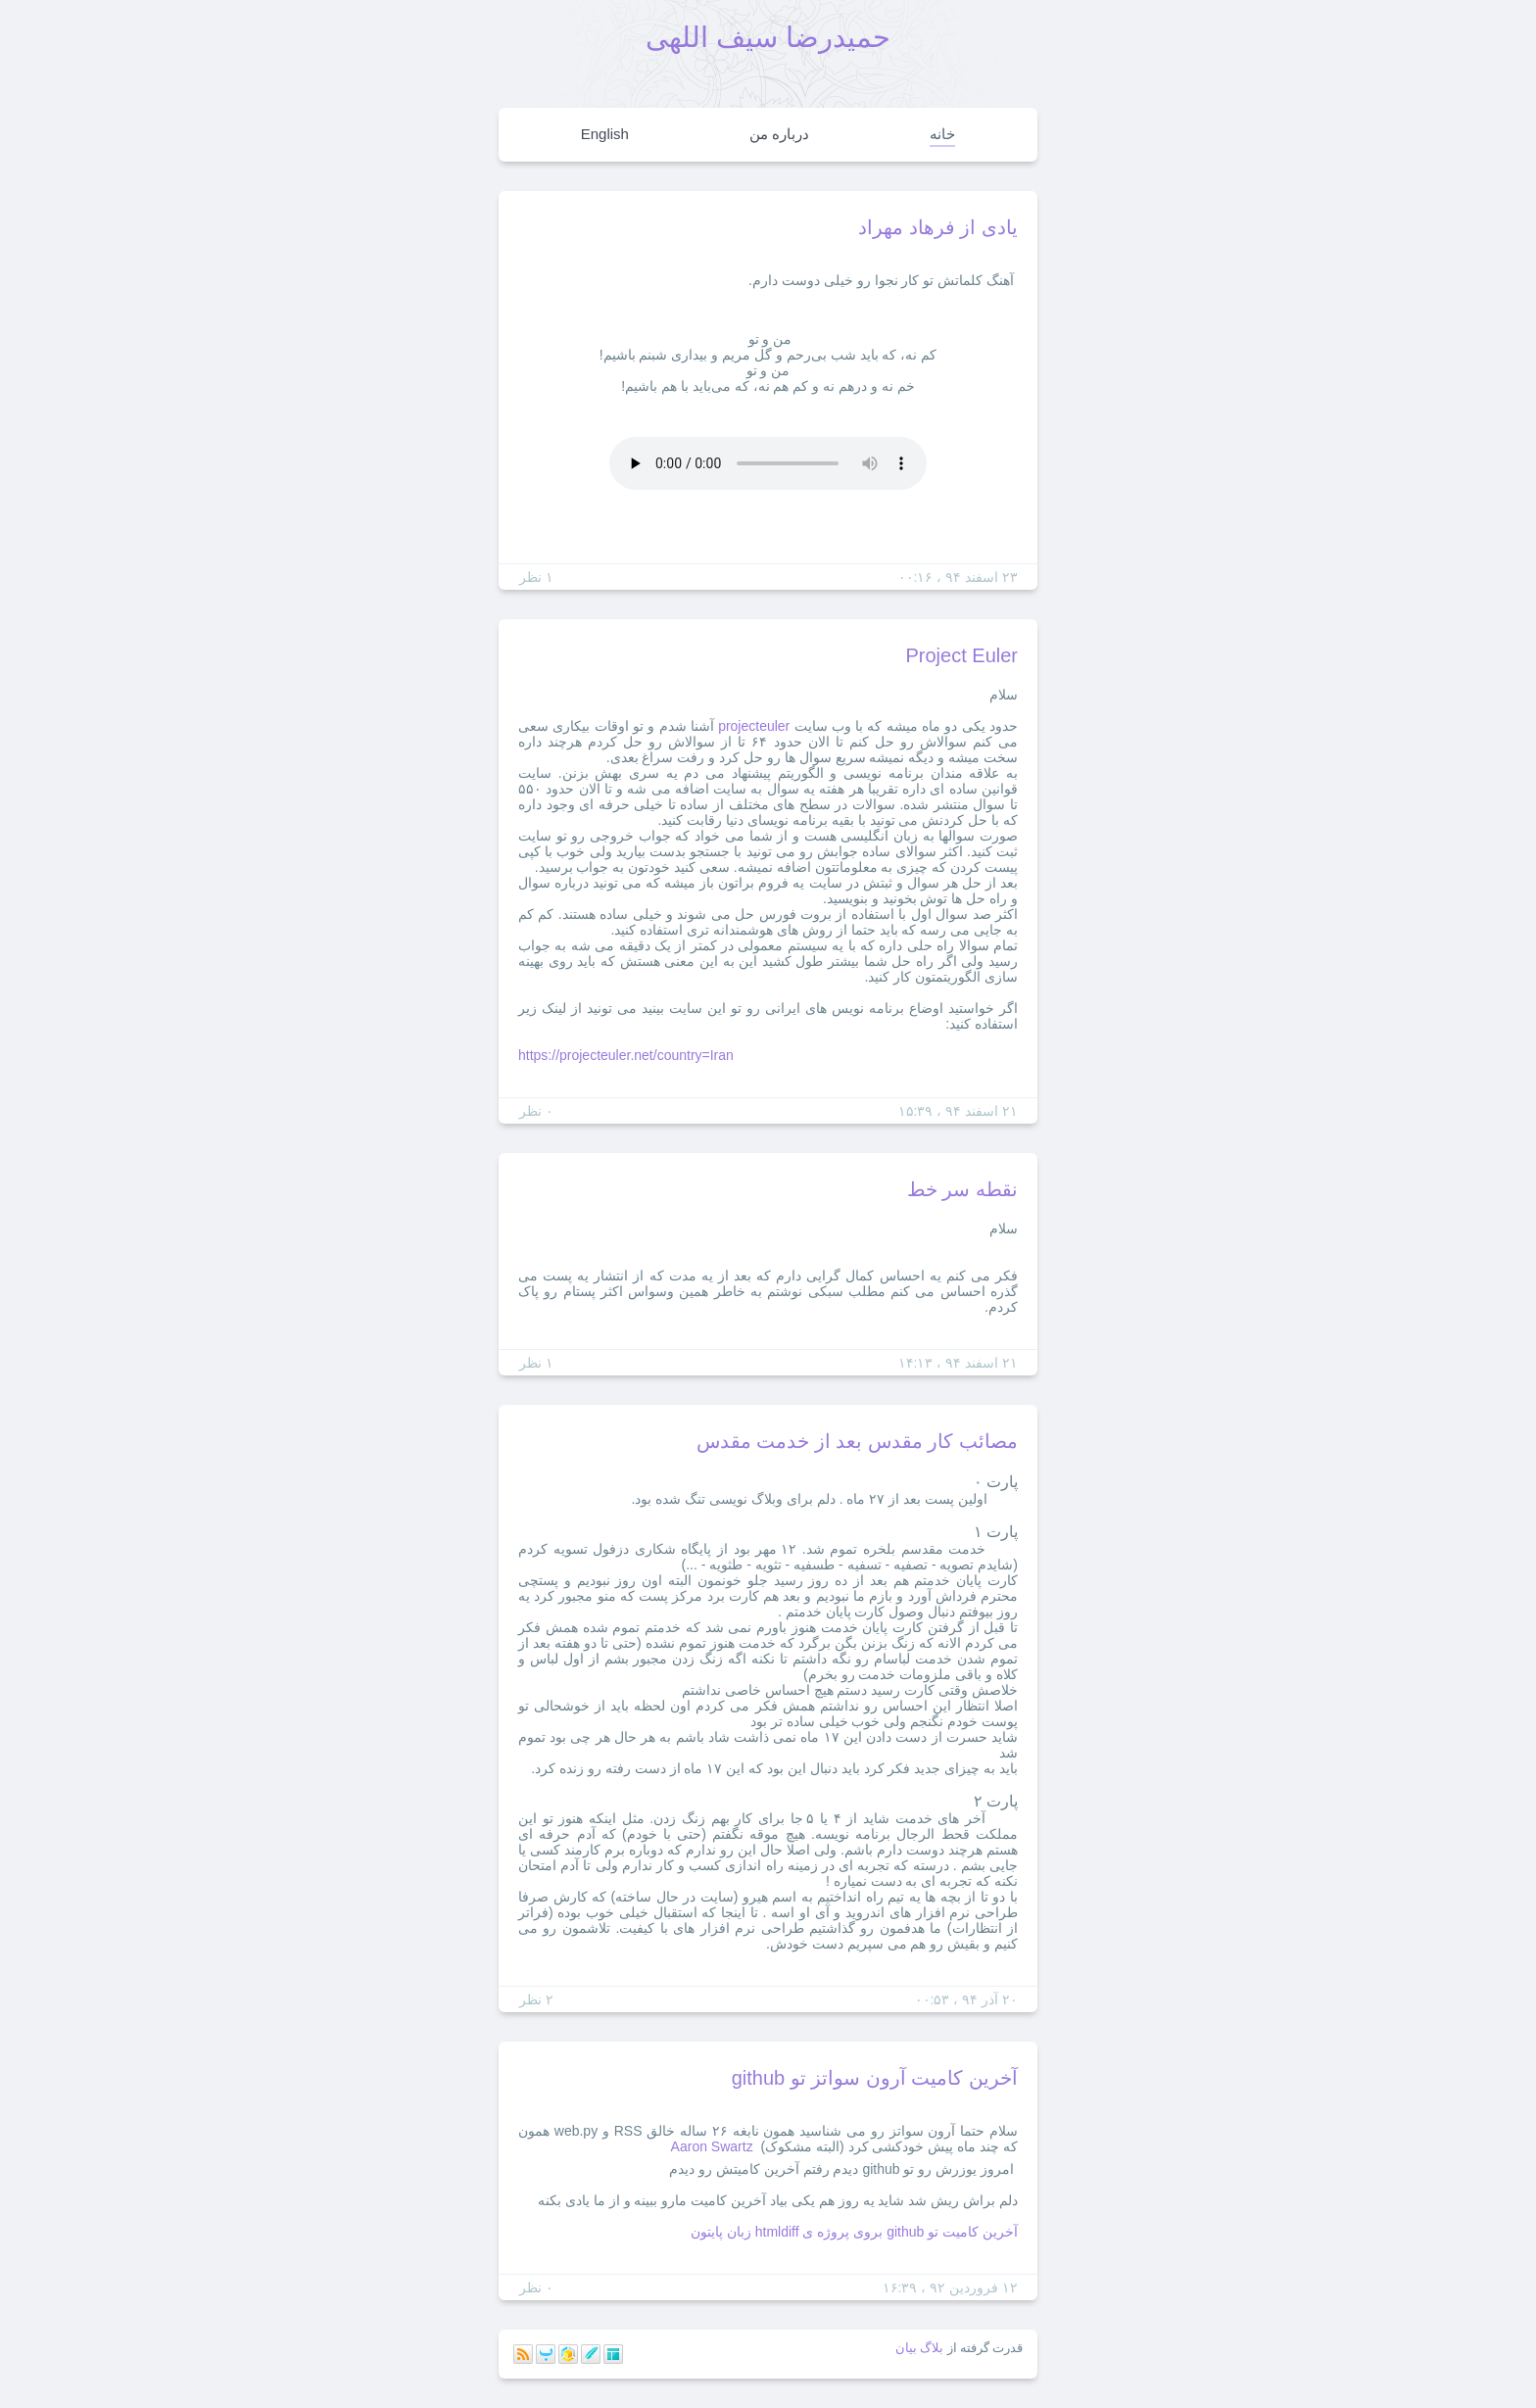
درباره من (779, 133)
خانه (942, 133)
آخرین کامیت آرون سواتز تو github (875, 2078)
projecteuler (754, 726)
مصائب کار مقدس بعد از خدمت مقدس (857, 1441)
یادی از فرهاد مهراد (938, 227)
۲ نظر (536, 1999)
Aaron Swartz (712, 2146)
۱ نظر (536, 577)
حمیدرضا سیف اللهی (768, 37)
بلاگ (931, 2347)
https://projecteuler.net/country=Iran (626, 1055)
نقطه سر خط (962, 1189)
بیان (906, 2347)
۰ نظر (536, 1111)
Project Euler (962, 655)
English (605, 133)
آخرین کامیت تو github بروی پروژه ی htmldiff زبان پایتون (854, 2231)
